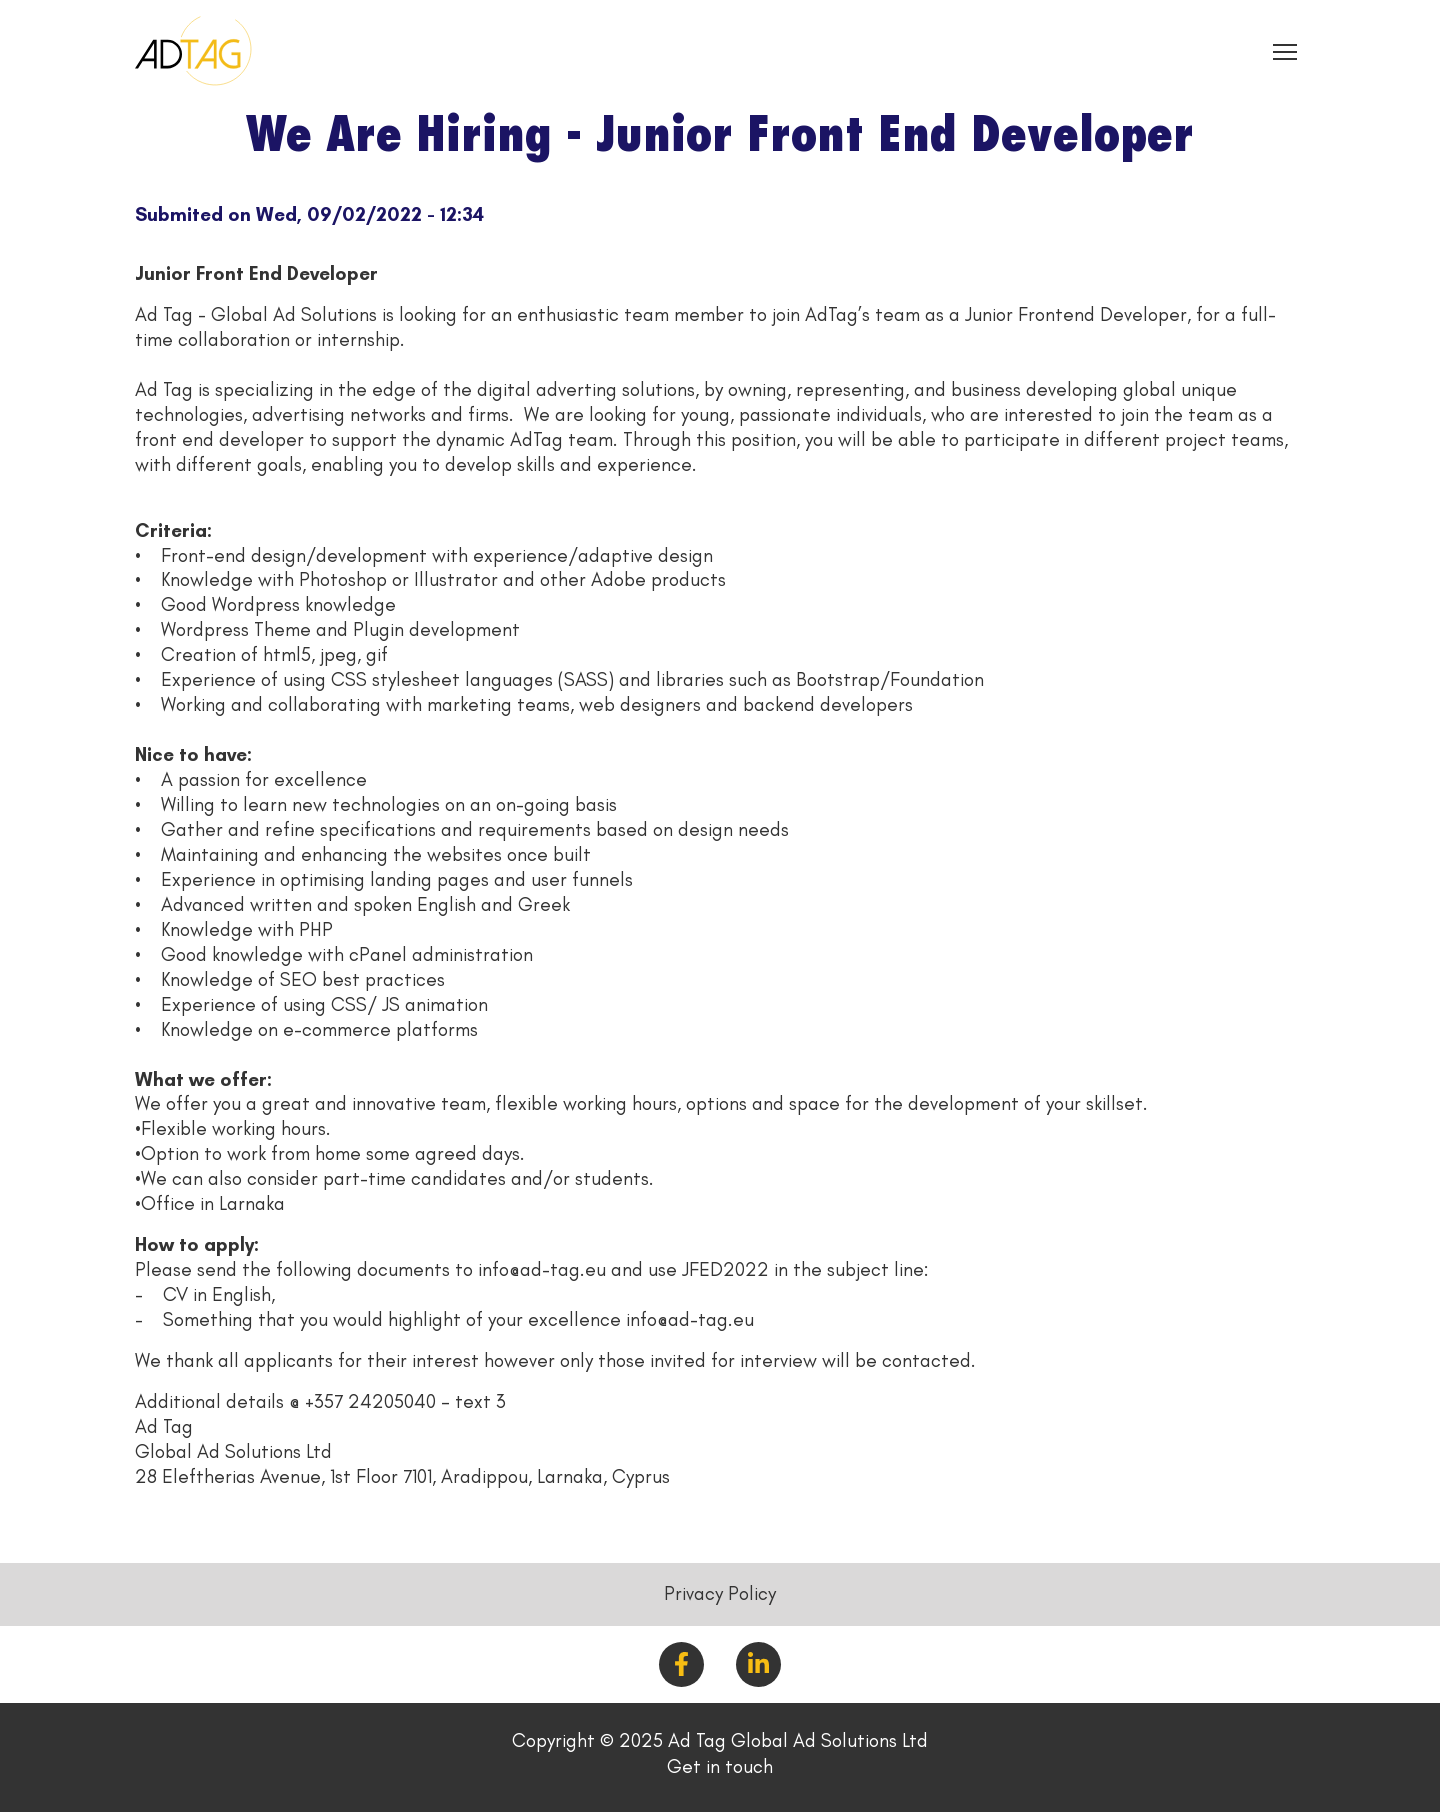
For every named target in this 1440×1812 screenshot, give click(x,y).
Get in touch (720, 1766)
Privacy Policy (720, 1593)
